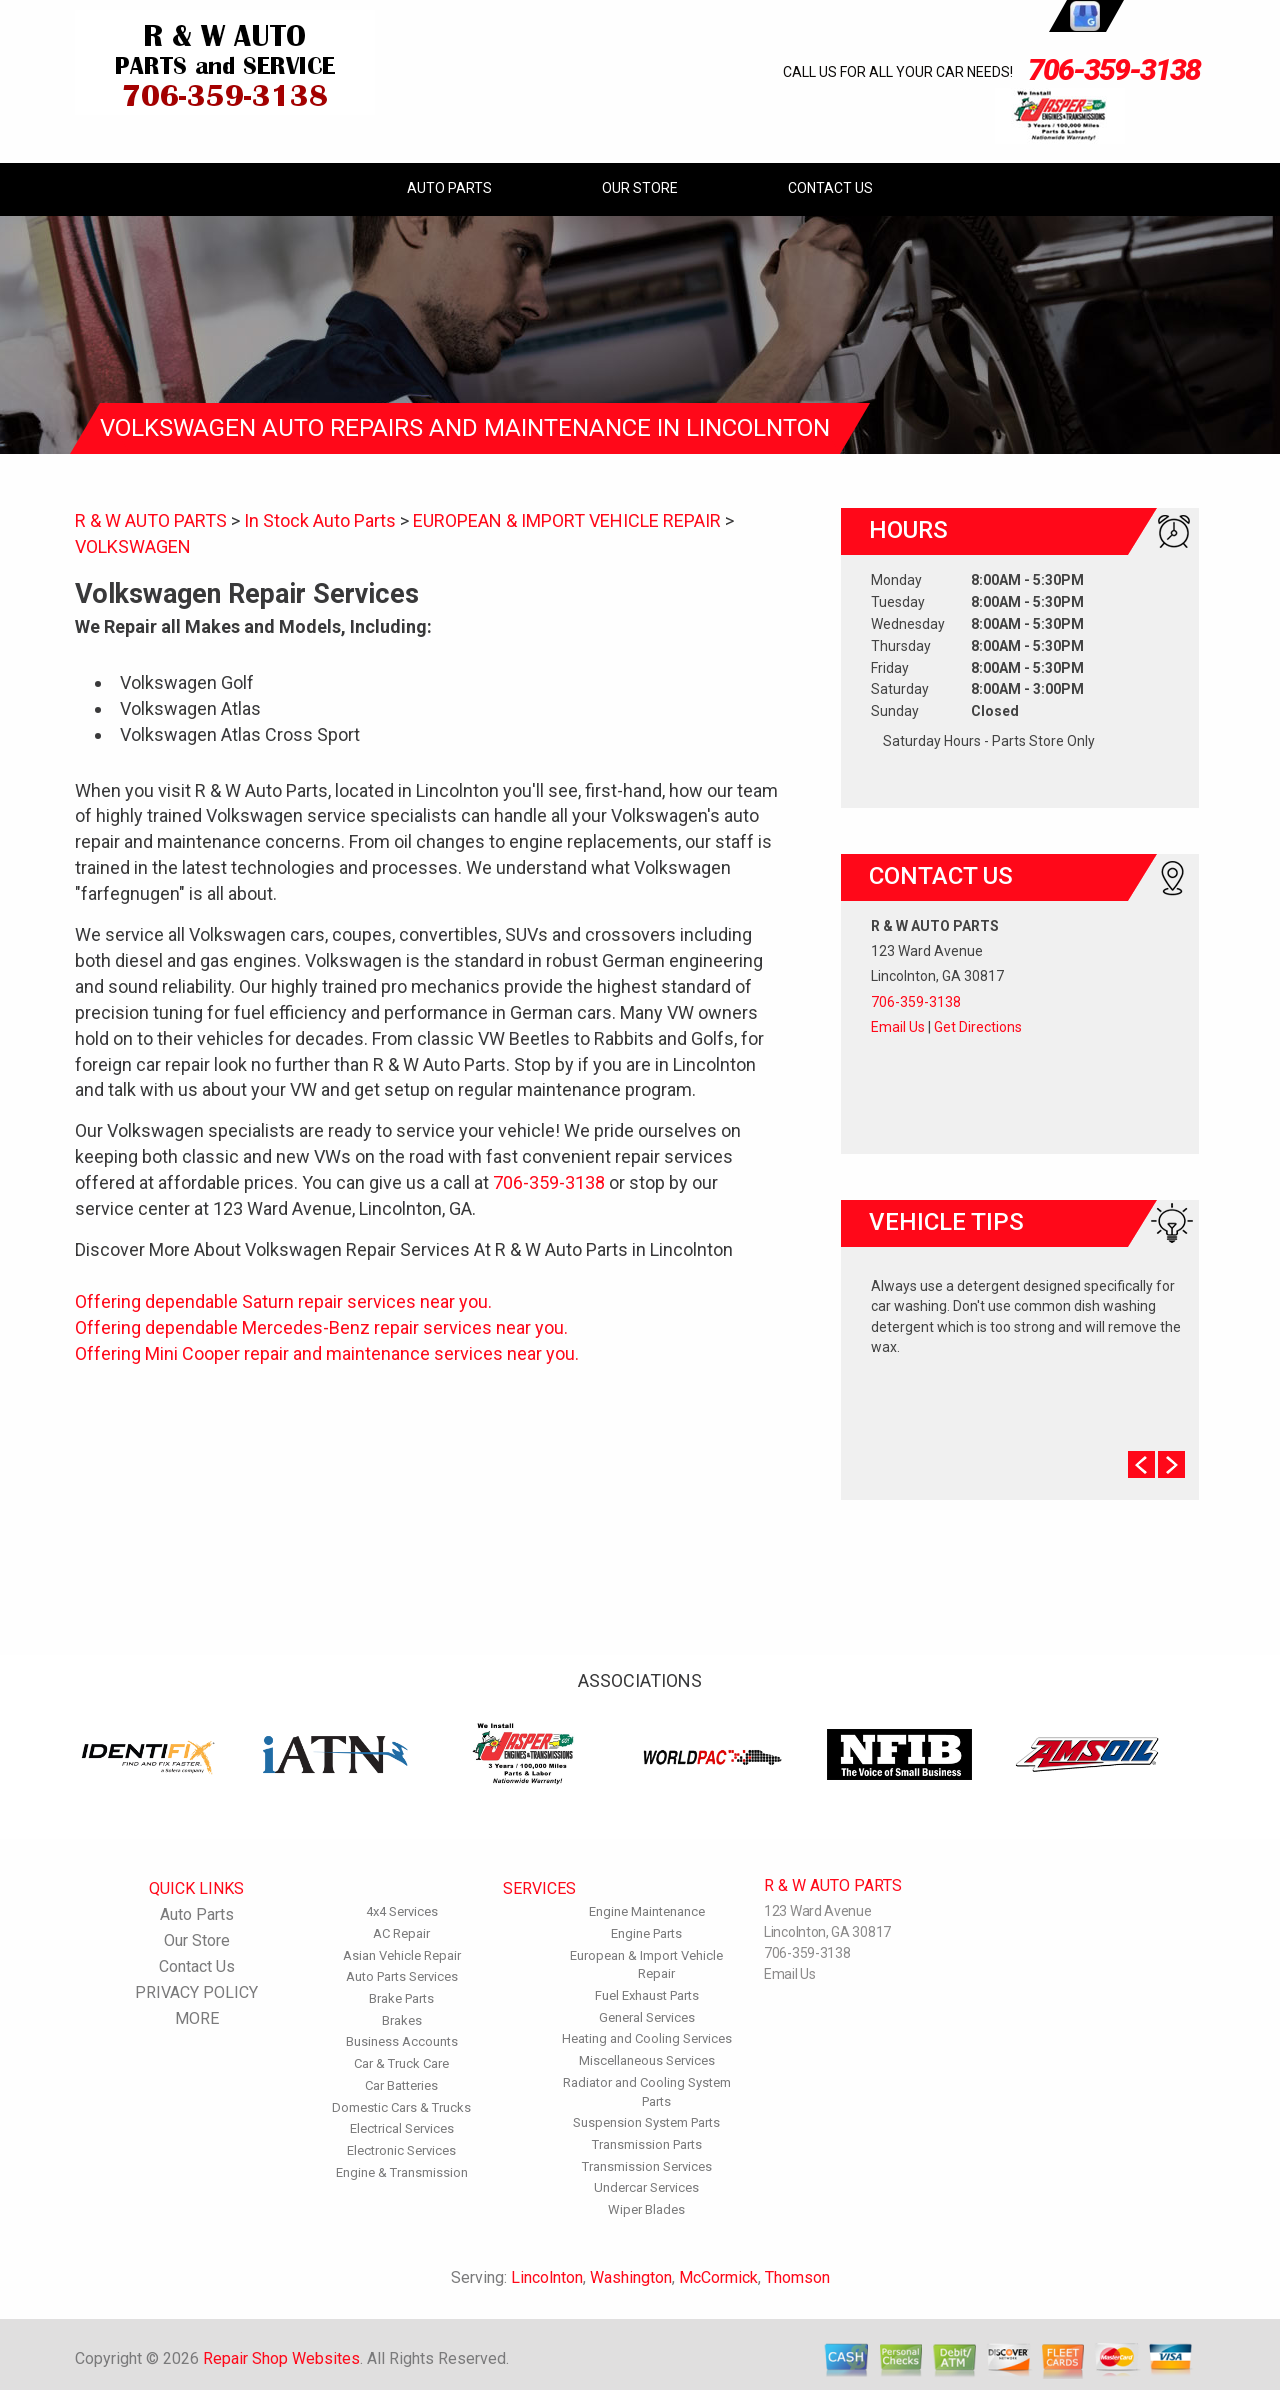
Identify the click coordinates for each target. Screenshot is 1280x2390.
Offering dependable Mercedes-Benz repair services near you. (321, 1327)
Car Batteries (401, 2085)
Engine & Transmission (402, 2172)
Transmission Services (647, 2166)
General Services (647, 2017)
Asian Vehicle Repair (402, 1955)
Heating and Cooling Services (647, 2038)
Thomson (797, 2277)
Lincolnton (547, 2277)
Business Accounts (402, 2041)
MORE (197, 2018)
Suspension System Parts (646, 2122)
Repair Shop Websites (281, 2358)
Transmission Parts (647, 2144)
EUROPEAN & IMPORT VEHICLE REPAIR (567, 520)
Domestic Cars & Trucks (401, 2107)
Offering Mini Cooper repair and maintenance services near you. (327, 1353)
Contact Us (830, 188)
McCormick (718, 2277)
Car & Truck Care (401, 2063)
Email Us (898, 1027)
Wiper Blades (646, 2209)
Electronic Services (401, 2150)
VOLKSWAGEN (133, 546)
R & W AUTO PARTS (151, 520)
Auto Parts (449, 188)
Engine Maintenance (647, 1911)
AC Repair (401, 1933)
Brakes (402, 2020)
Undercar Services (646, 2187)
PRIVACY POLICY (196, 1992)
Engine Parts (646, 1933)
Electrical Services (402, 2128)
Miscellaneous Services (647, 2060)
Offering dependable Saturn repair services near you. (283, 1301)
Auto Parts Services (402, 1976)
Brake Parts (401, 1998)
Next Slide (1171, 1464)
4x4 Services (402, 1911)
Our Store (640, 188)
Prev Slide (1141, 1464)
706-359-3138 (1114, 69)
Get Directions (978, 1027)
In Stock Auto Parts (320, 520)
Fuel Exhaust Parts (647, 1995)
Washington (631, 2277)
